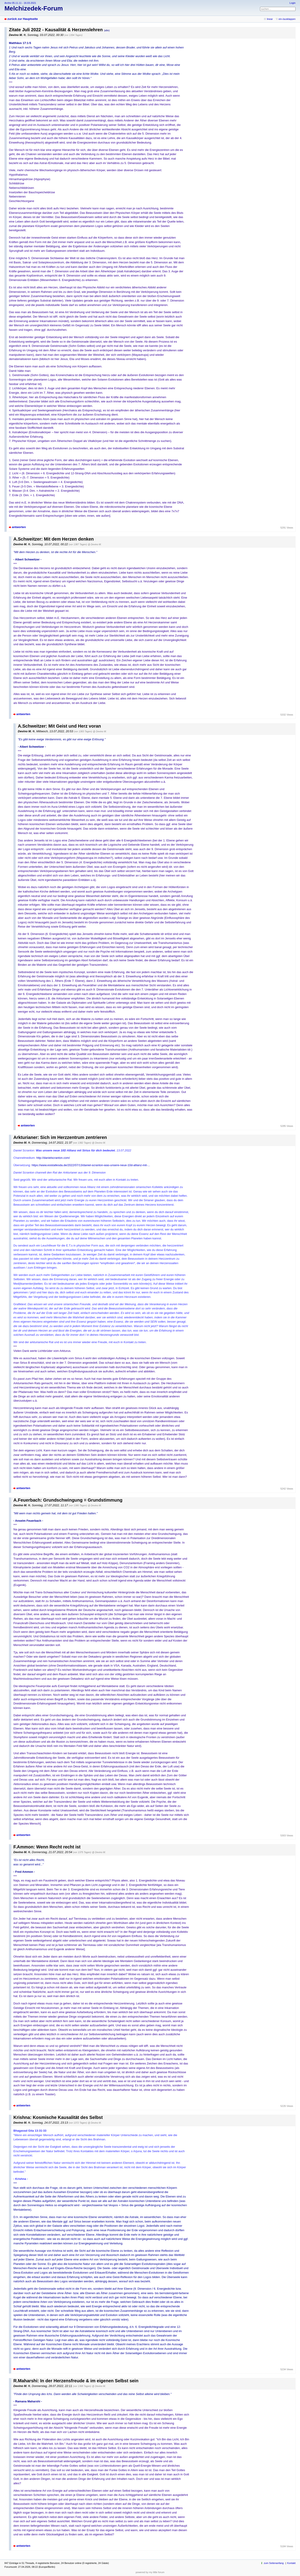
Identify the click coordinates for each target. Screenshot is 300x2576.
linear (270, 19)
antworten (19, 527)
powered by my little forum (150, 2572)
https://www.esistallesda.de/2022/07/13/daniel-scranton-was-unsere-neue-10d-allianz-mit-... (91, 1165)
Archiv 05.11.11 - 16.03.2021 (20, 3)
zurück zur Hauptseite (22, 19)
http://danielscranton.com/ (53, 1157)
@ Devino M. (94, 544)
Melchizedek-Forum (33, 8)
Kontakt (291, 2563)
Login (293, 3)
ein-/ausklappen (287, 19)
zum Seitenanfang (274, 2563)
